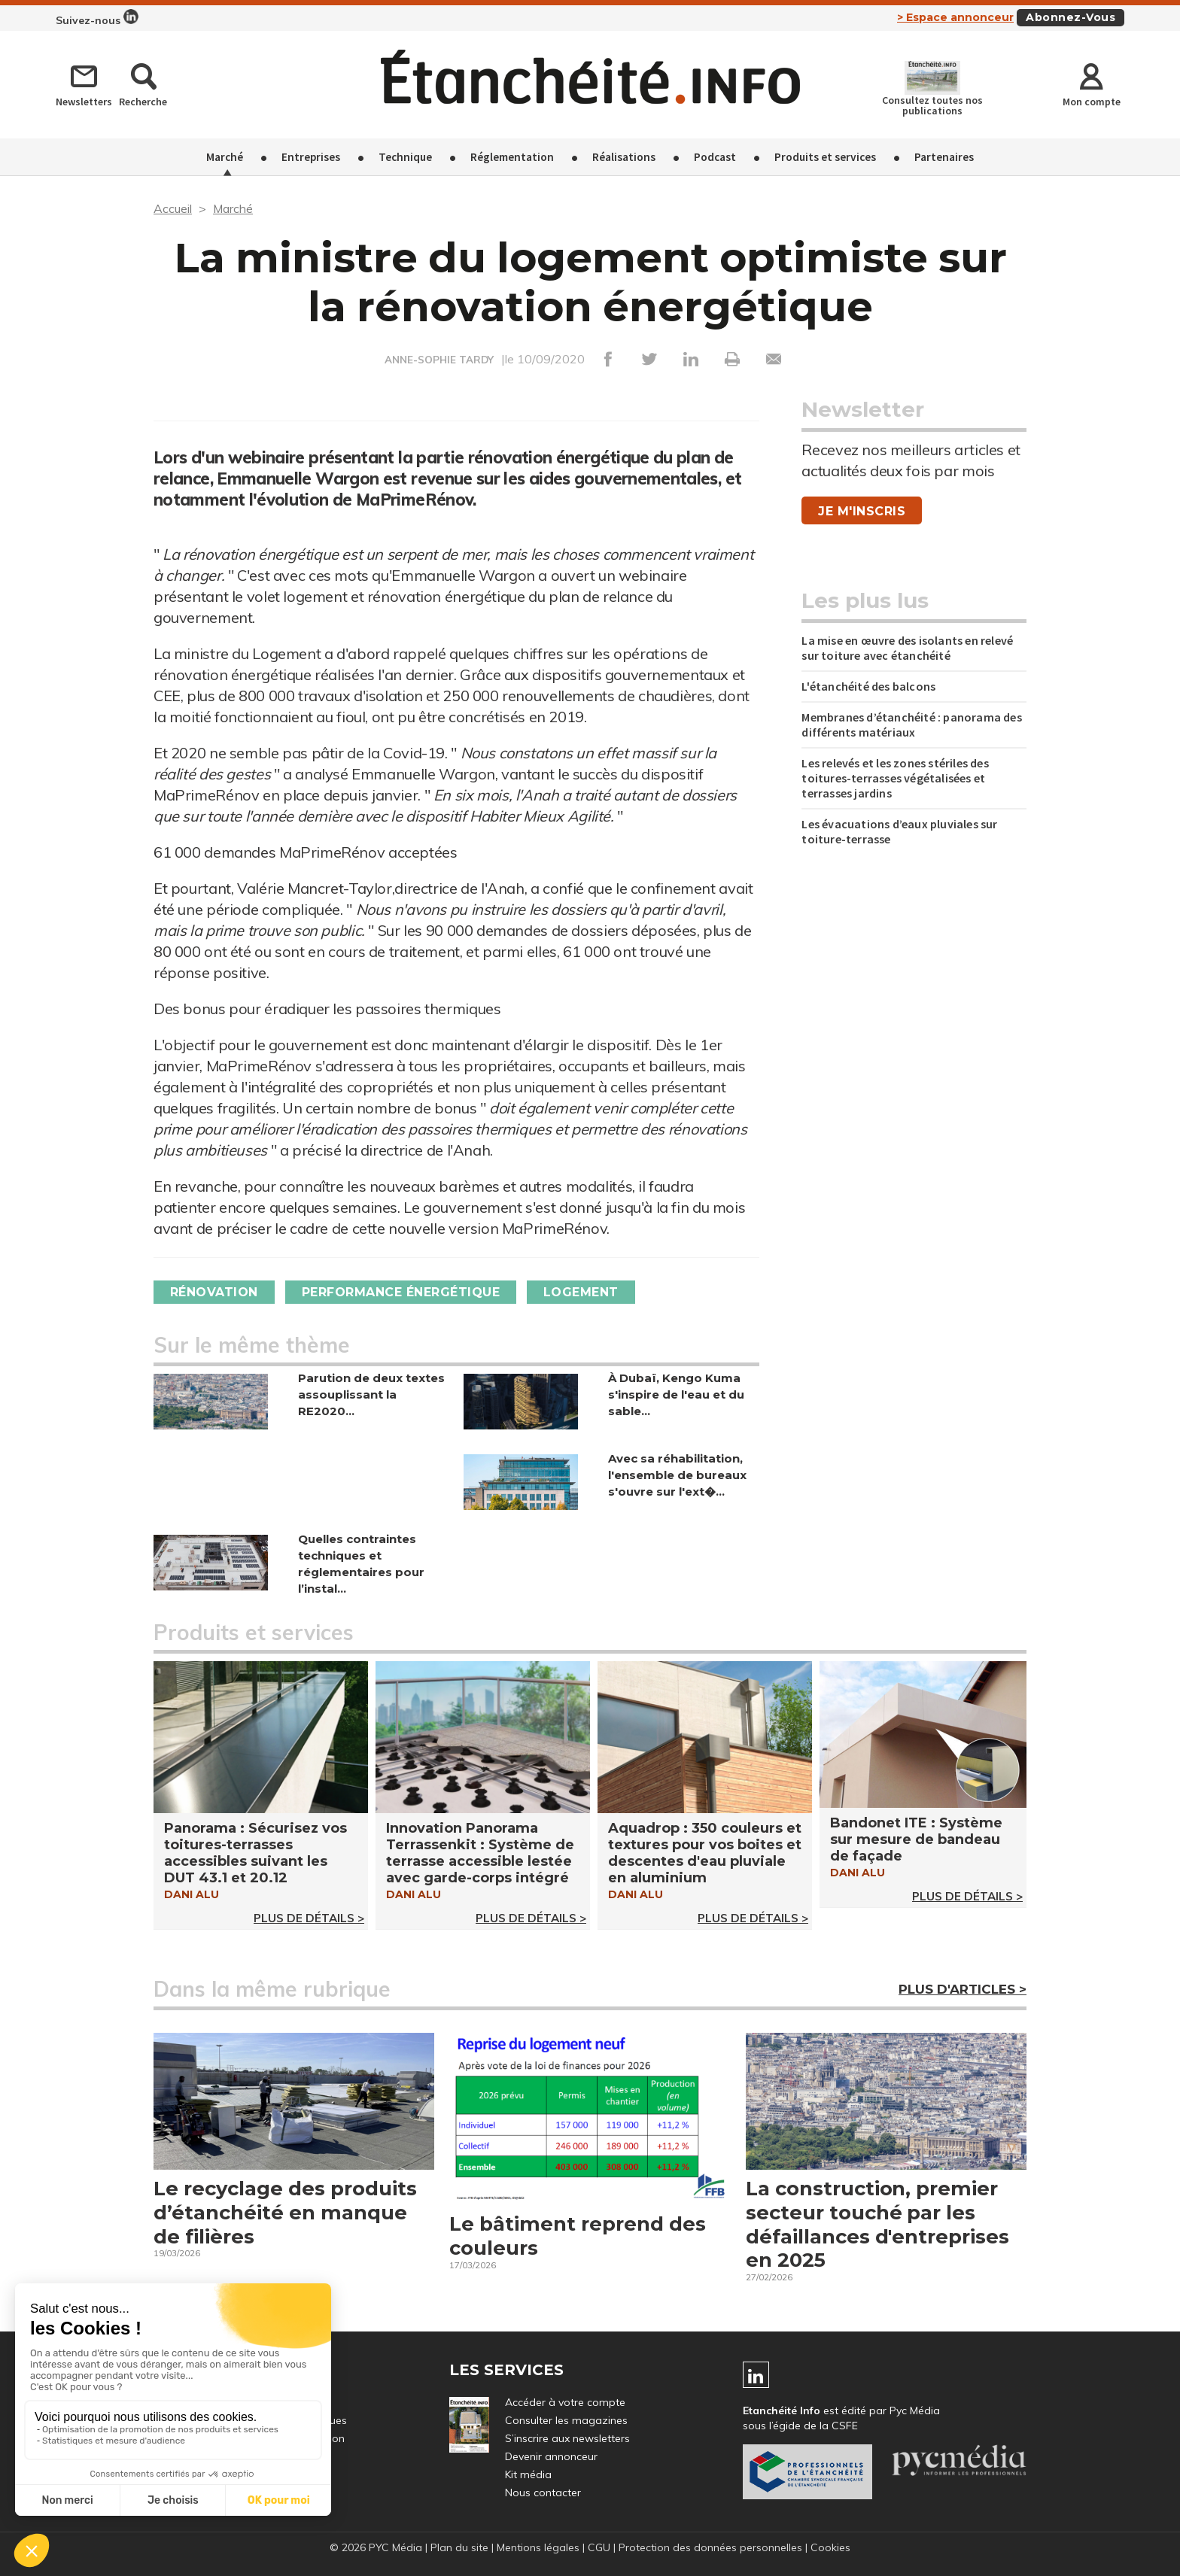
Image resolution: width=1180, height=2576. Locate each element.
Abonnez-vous (1070, 17)
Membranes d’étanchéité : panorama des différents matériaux (911, 724)
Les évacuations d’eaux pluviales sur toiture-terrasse (899, 831)
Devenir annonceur (551, 2457)
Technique (405, 157)
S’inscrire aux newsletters (567, 2439)
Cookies (830, 2548)
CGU (599, 2548)
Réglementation (512, 157)
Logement (581, 1292)
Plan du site (459, 2548)
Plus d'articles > (962, 1989)
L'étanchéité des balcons (868, 686)
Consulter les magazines (566, 2421)
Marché (224, 157)
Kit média (528, 2475)
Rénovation (214, 1292)
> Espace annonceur (955, 17)
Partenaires (944, 157)
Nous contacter (543, 2493)
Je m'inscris (861, 511)
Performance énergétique (401, 1292)
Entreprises (310, 157)
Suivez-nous (97, 18)
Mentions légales (538, 2548)
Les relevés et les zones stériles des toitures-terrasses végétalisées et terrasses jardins (894, 777)
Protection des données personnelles (710, 2548)
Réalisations (623, 157)
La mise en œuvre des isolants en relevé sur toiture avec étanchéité (907, 648)
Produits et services (825, 157)
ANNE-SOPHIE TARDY (439, 360)
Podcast (715, 157)
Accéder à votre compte (565, 2403)
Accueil (173, 208)
